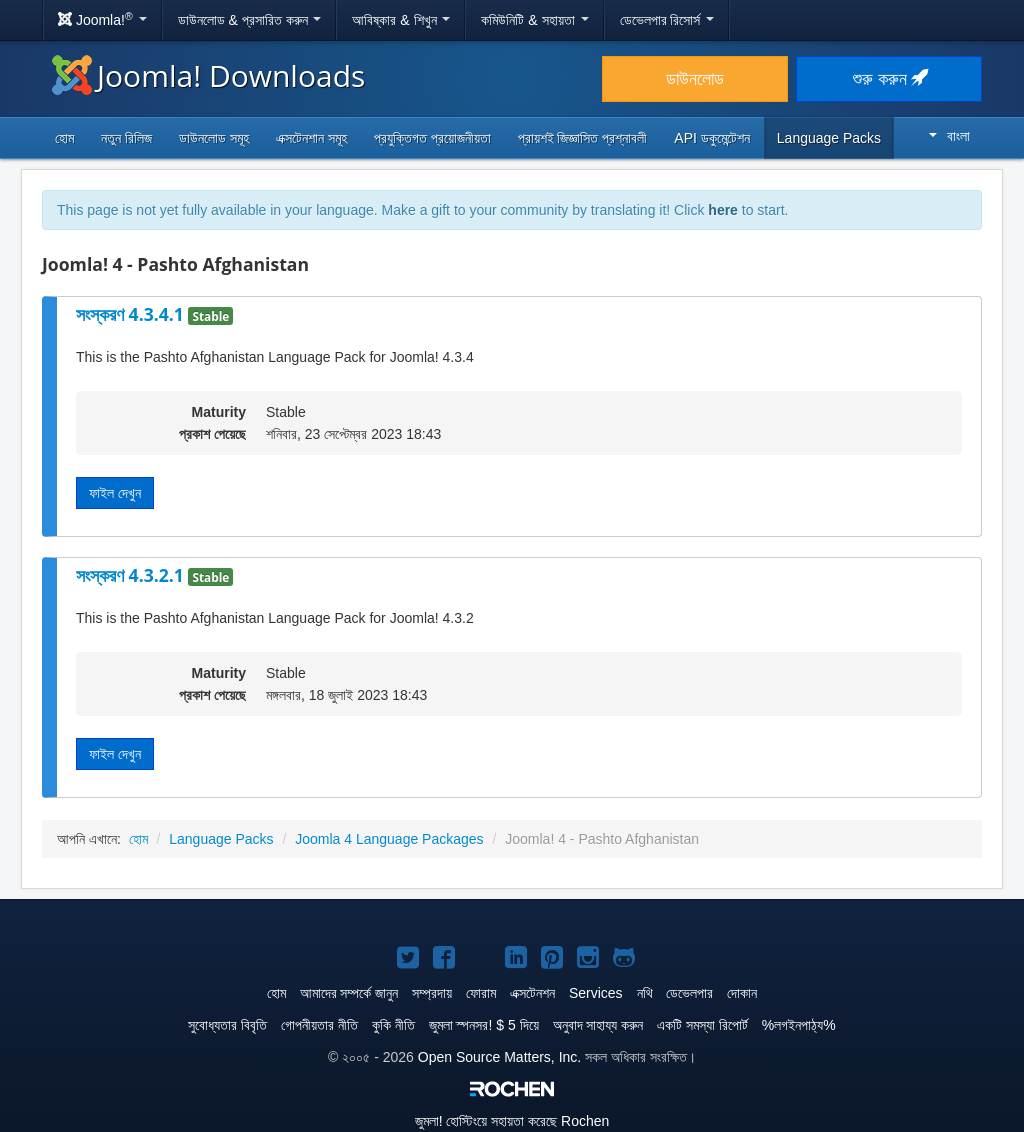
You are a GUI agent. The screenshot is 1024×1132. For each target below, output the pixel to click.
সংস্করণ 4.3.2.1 (132, 575)
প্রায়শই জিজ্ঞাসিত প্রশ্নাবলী (583, 138)
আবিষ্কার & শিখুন (401, 20)
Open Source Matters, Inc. (499, 1057)
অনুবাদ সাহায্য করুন (598, 1025)
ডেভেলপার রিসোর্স (667, 20)
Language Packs (829, 138)
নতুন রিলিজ (126, 138)
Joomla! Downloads (208, 75)
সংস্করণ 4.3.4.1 (132, 314)
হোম (64, 138)
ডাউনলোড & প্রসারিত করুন (250, 20)
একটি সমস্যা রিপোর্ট (702, 1025)
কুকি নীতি (393, 1025)
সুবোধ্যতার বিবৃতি (227, 1025)
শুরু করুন (889, 79)
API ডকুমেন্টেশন (711, 138)
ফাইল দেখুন (115, 493)
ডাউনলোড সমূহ (214, 138)
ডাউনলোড (695, 79)
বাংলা (949, 136)
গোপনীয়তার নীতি (319, 1025)
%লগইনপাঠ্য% (799, 1025)
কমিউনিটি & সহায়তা (534, 20)
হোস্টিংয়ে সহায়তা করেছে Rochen (512, 1121)
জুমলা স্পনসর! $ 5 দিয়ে (484, 1025)
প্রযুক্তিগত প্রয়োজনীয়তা (432, 138)
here (723, 210)
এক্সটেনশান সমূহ (311, 138)
